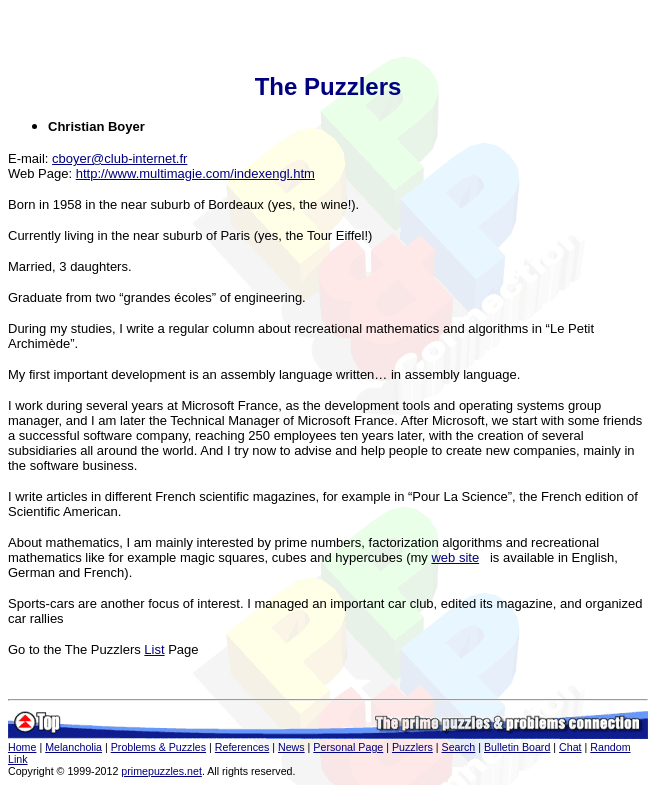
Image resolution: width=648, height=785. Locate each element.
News (291, 747)
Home (22, 747)
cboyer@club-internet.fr (119, 158)
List (154, 649)
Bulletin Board (517, 747)
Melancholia (73, 747)
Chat (570, 747)
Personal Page (348, 747)
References (242, 747)
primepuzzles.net (161, 771)
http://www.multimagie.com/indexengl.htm (195, 173)
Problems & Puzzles (158, 747)
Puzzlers (412, 747)
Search (459, 747)
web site (455, 557)
